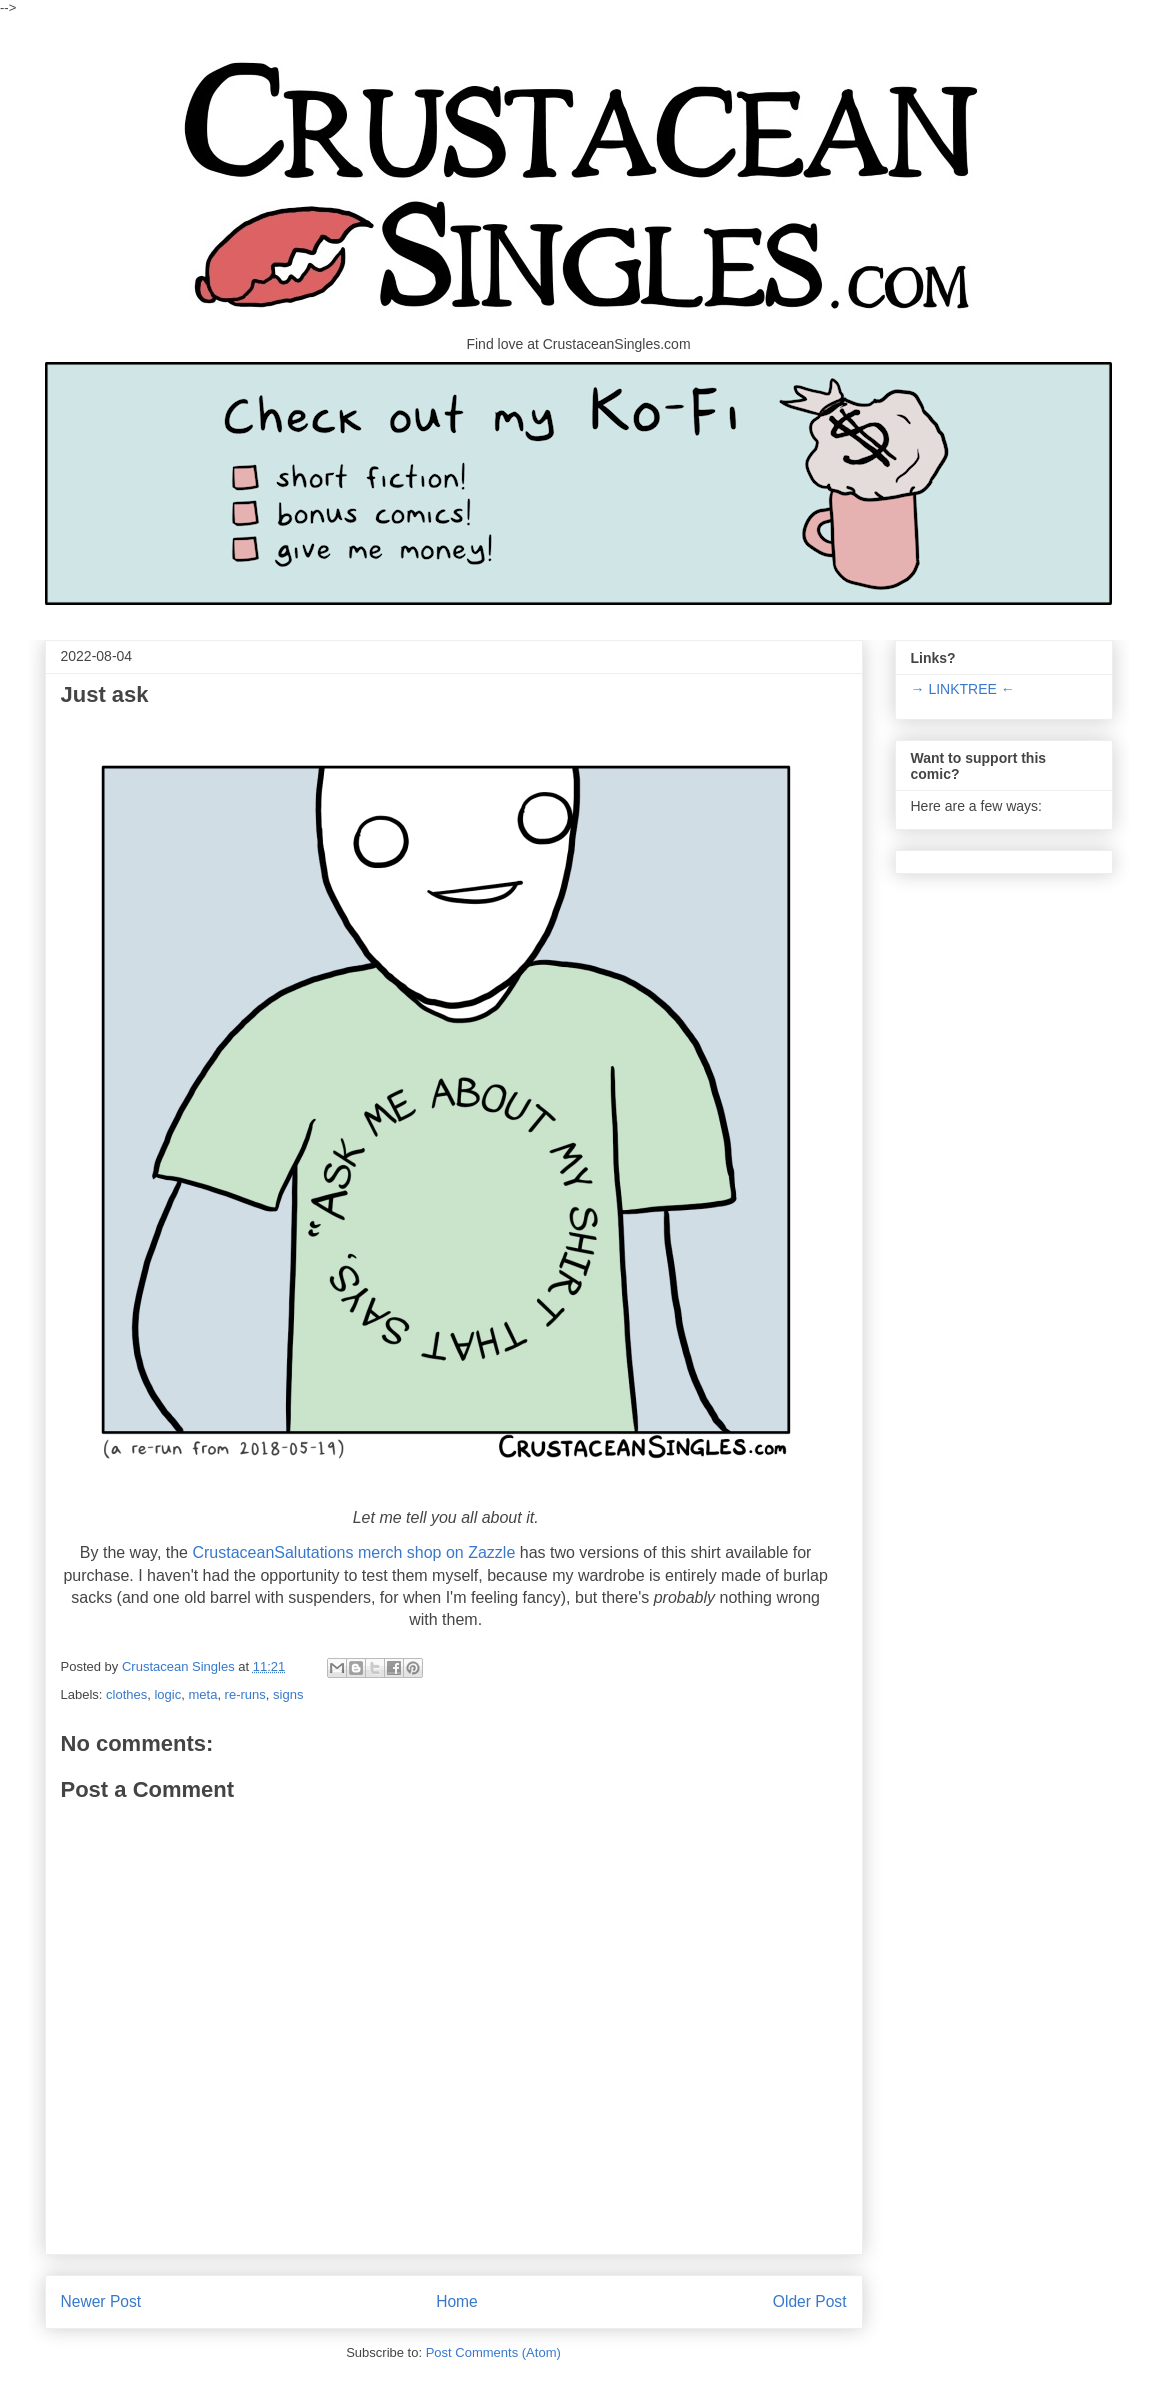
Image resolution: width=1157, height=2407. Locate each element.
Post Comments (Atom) (493, 2352)
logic (167, 1694)
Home (457, 2301)
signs (288, 1694)
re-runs (245, 1694)
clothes (126, 1694)
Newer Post (101, 2301)
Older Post (810, 2301)
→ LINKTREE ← (963, 689)
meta (202, 1694)
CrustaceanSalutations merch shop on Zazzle (353, 1552)
